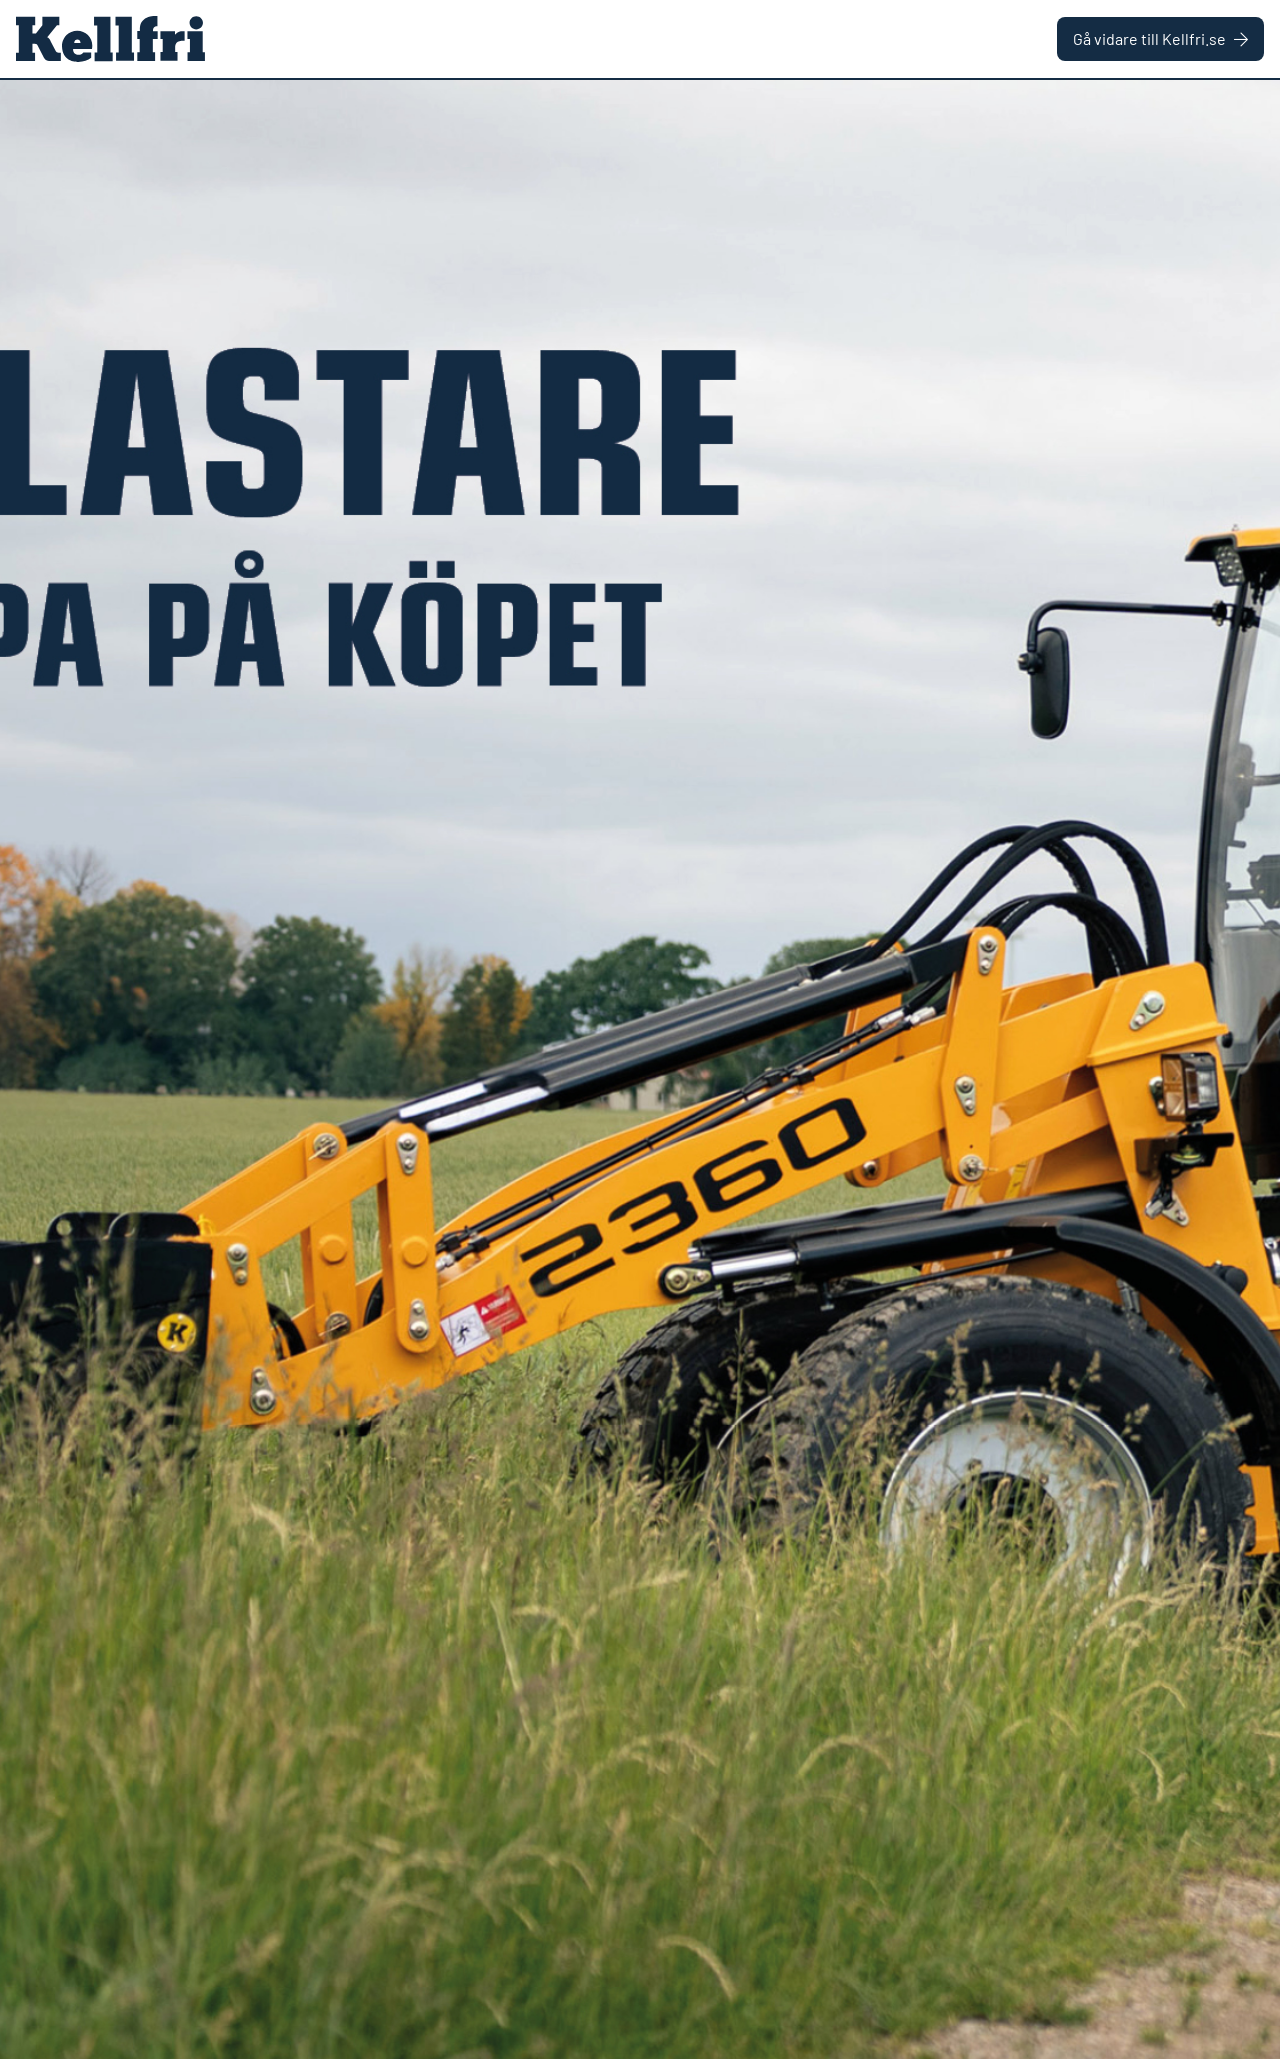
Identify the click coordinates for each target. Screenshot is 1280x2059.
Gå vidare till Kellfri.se (1160, 38)
